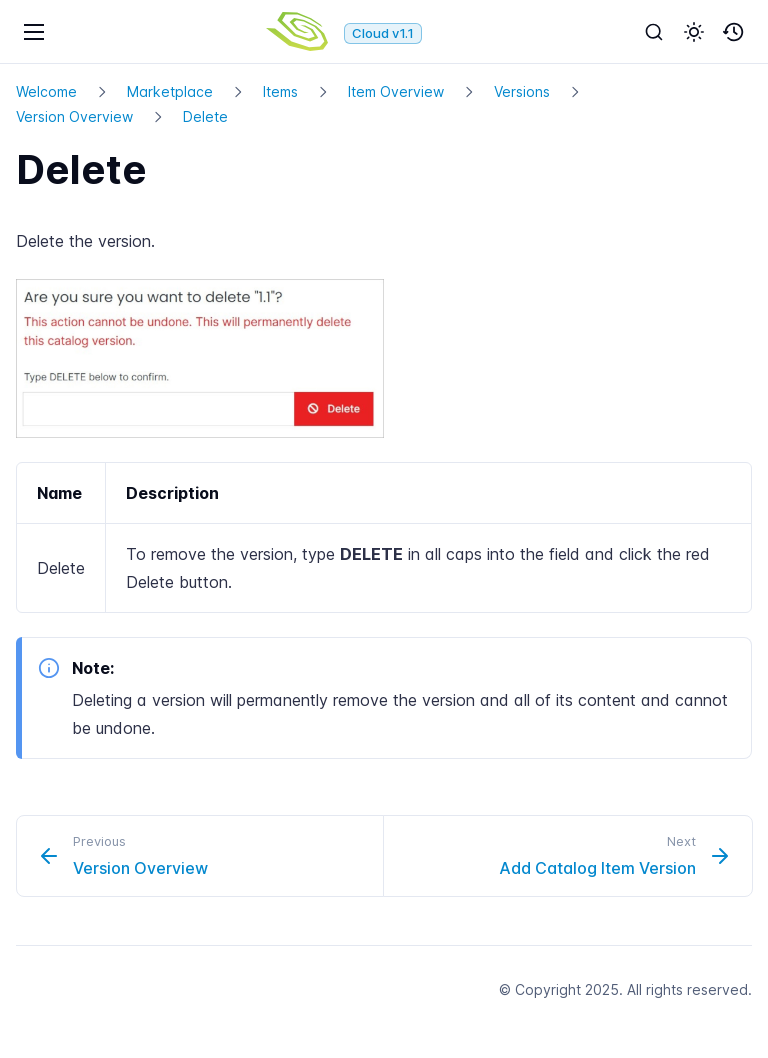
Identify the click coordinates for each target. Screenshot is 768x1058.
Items (280, 91)
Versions (522, 91)
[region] (384, 537)
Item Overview (396, 91)
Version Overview (74, 116)
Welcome (46, 91)
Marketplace (170, 91)
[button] (694, 32)
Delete (205, 116)
